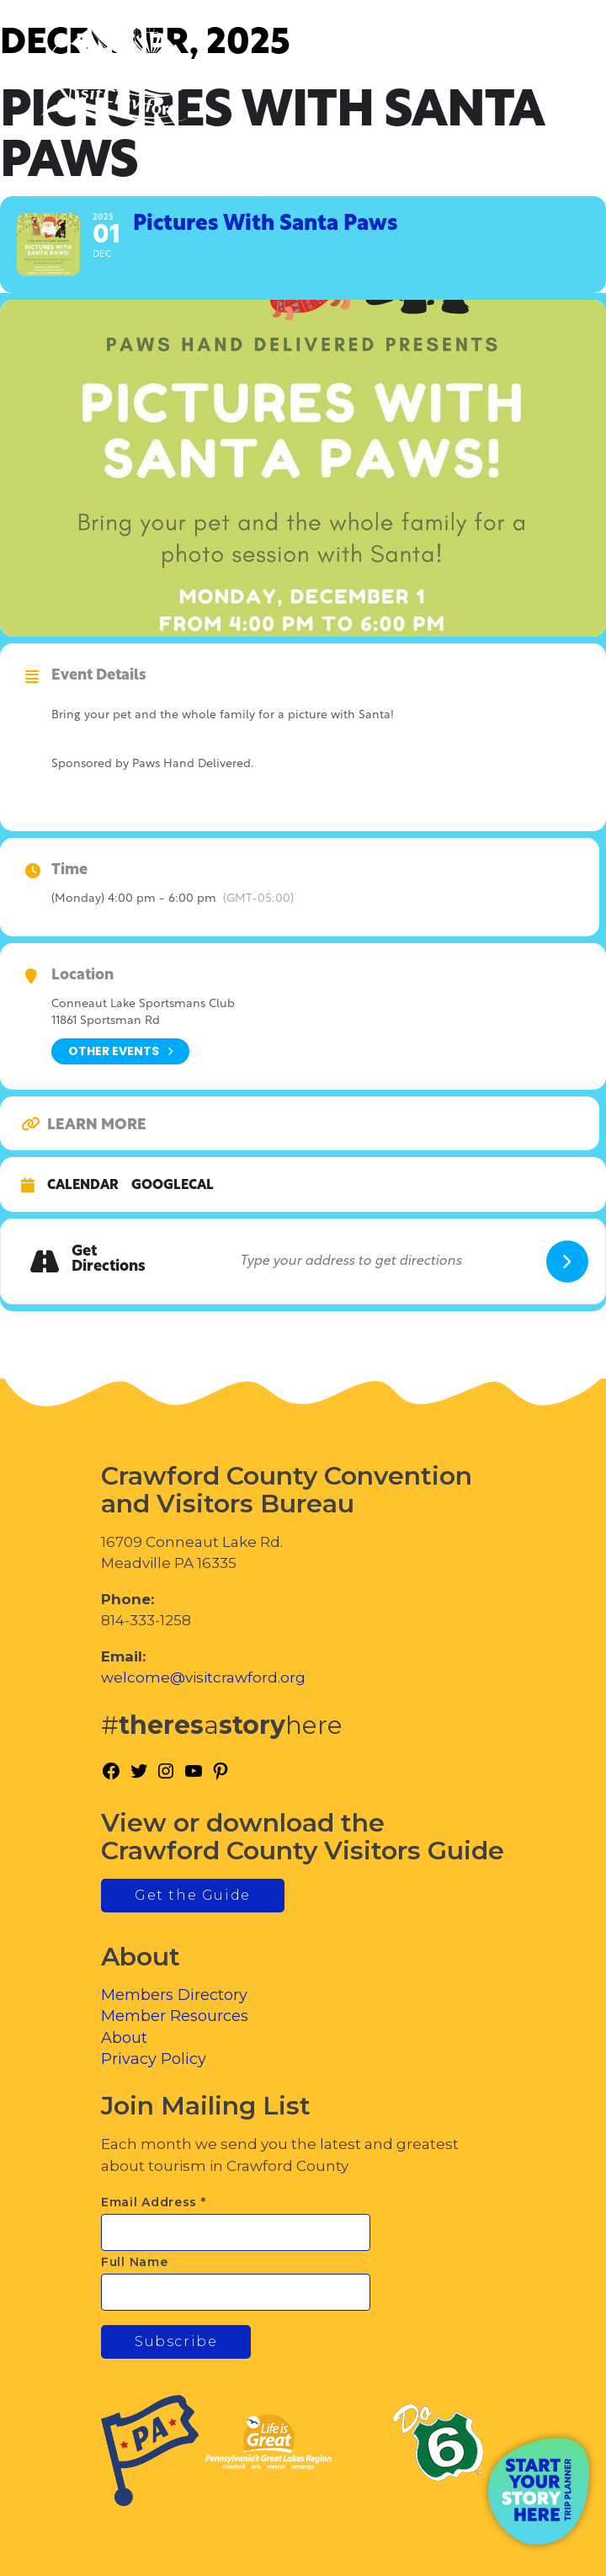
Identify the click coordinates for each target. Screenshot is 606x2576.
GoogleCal (172, 1185)
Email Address (153, 2202)
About (124, 2038)
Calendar (83, 1185)
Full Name (134, 2261)
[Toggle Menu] (546, 85)
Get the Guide (193, 1895)
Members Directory (174, 1995)
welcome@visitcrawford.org (203, 1677)
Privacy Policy (153, 2059)
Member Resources (174, 2016)
